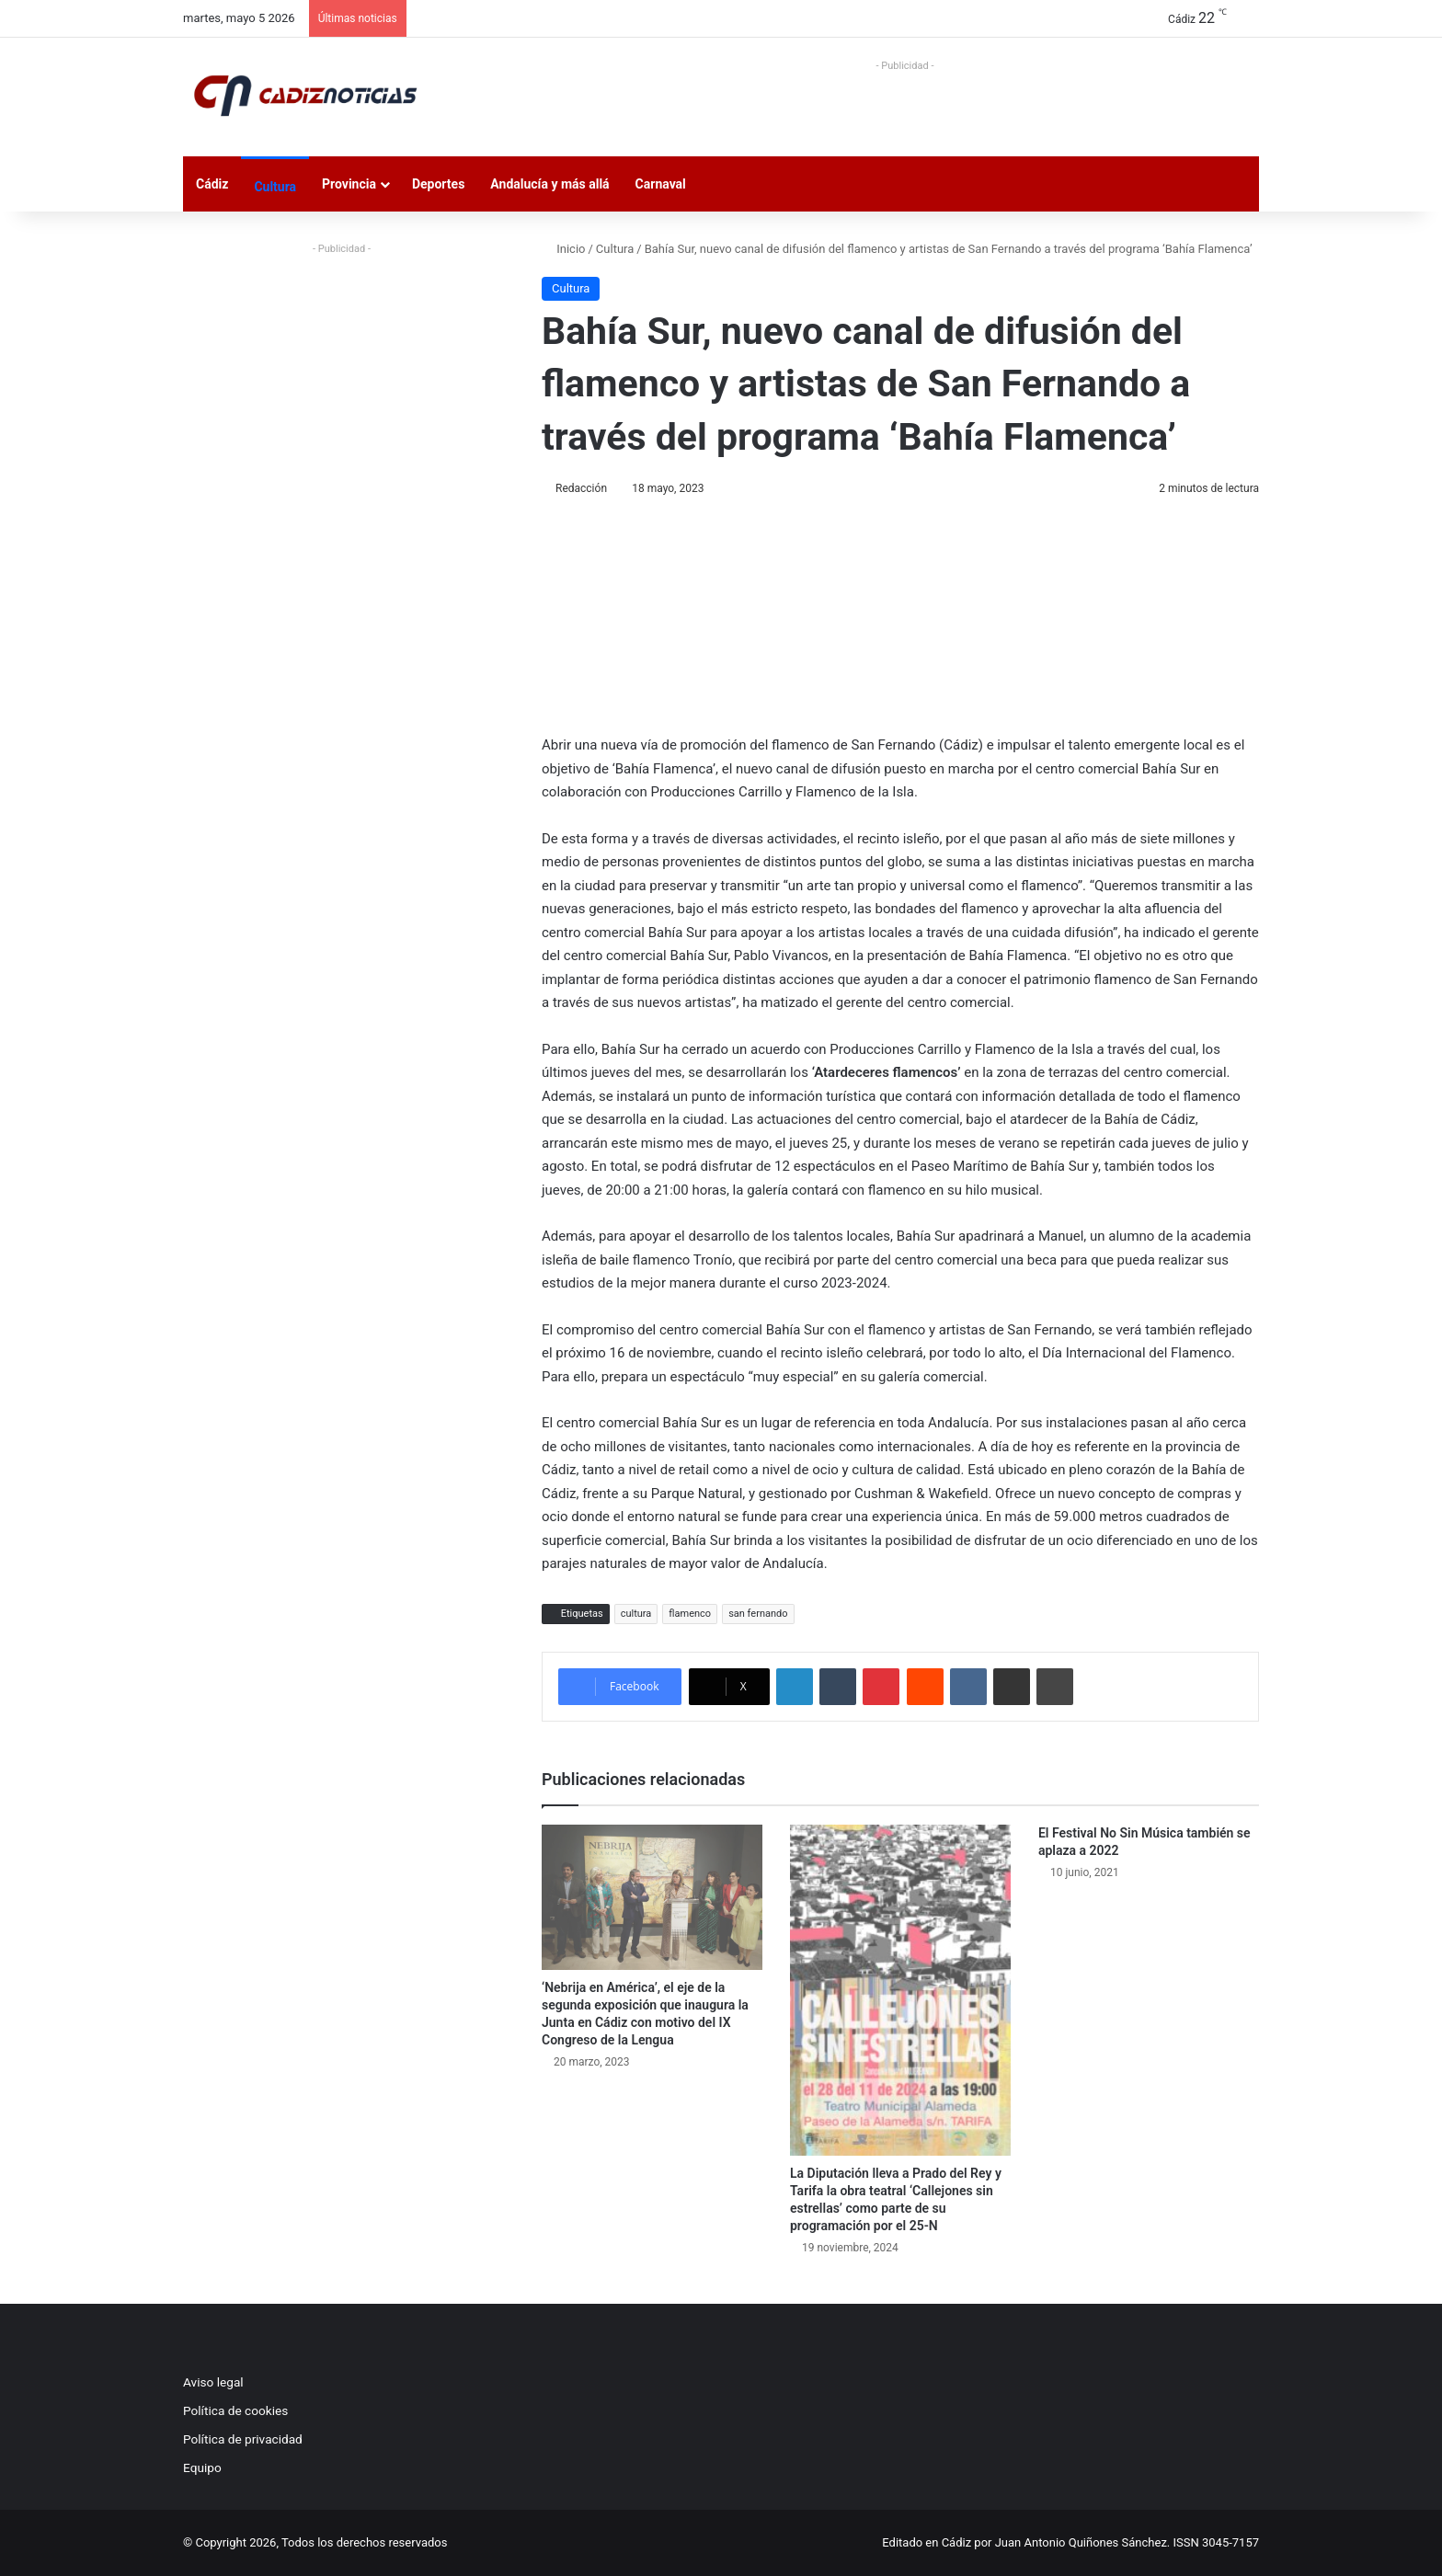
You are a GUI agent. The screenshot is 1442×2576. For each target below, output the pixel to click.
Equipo (202, 2467)
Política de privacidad (243, 2439)
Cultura (275, 186)
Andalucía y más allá (549, 184)
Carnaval (660, 184)
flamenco (690, 1614)
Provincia (349, 184)
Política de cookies (235, 2410)
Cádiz (212, 184)
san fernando (757, 1614)
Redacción (581, 488)
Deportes (438, 184)
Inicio (563, 249)
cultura (636, 1614)
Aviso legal (213, 2382)
